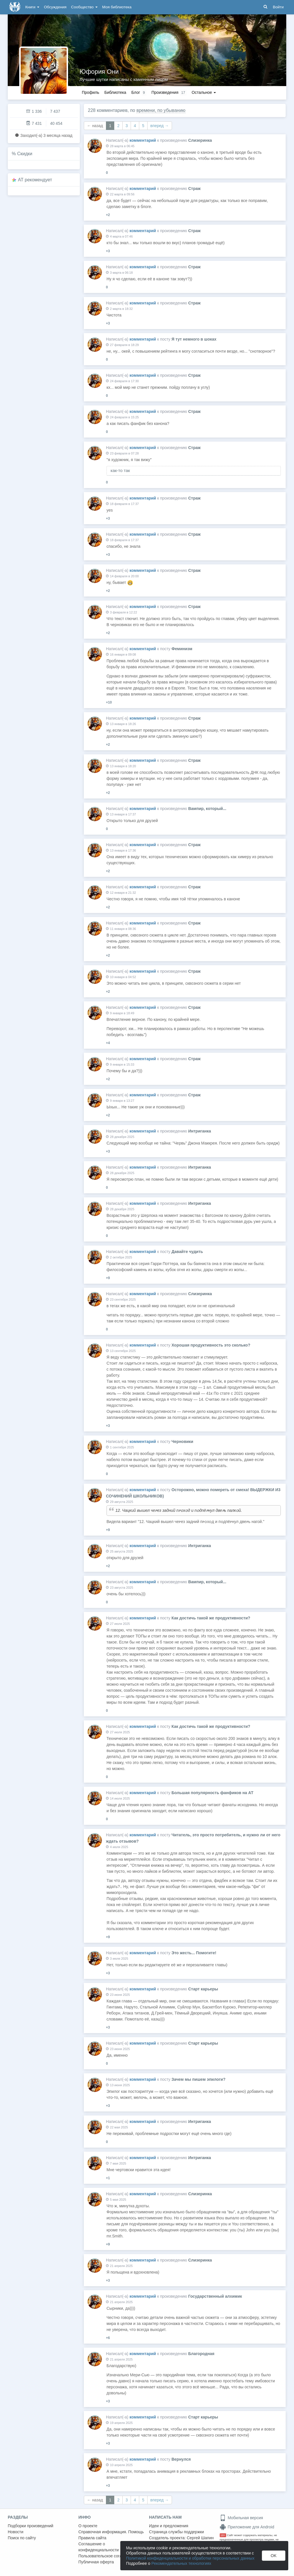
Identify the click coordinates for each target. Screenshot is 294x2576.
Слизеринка (200, 140)
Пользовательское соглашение (107, 2556)
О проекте (87, 2525)
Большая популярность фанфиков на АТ (212, 1792)
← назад (95, 125)
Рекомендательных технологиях (181, 2563)
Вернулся (181, 2459)
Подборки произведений (30, 2525)
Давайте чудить (187, 1251)
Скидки (24, 153)
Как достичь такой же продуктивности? (210, 1618)
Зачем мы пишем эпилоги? (198, 2079)
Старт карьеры (203, 1989)
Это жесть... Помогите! (193, 1953)
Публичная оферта (96, 2562)
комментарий (142, 140)
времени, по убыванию (160, 110)
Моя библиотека (116, 7)
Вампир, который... (207, 808)
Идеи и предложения (168, 2525)
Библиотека (115, 92)
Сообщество (84, 7)
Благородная (201, 2353)
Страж (194, 188)
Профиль (90, 92)
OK (273, 2555)
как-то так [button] (120, 470)
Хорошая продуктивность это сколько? (210, 1345)
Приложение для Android (247, 2527)
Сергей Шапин (200, 2538)
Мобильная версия (241, 2518)
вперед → (159, 125)
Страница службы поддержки (176, 2532)
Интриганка (199, 1131)
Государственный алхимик (215, 2296)
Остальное (204, 92)
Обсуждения (55, 7)
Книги (32, 7)
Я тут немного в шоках (193, 339)
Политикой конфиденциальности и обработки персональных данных (190, 2558)
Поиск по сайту (22, 2538)
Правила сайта (92, 2538)
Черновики (182, 1441)
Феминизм (181, 648)
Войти (278, 7)
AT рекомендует (35, 179)
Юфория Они (99, 71)
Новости (15, 2532)
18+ (222, 2535)
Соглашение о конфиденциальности (98, 2547)
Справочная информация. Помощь (111, 2532)
